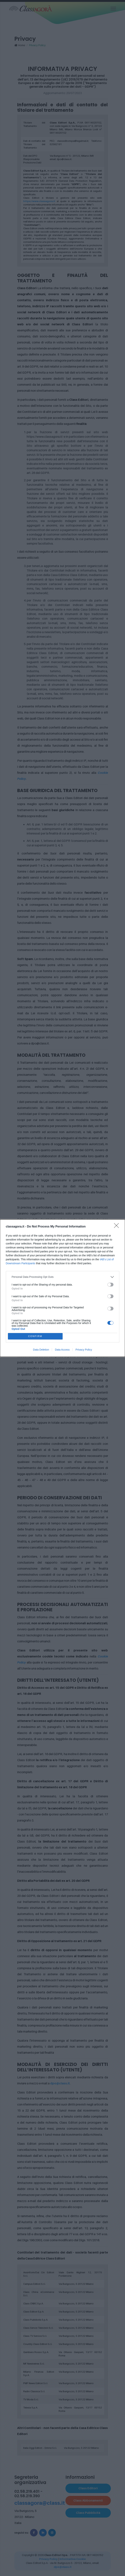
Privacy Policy (83, 1349)
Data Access (62, 1349)
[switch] (110, 1284)
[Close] (117, 1226)
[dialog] (62, 1288)
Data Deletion (41, 1349)
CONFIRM (35, 1336)
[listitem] (62, 1277)
